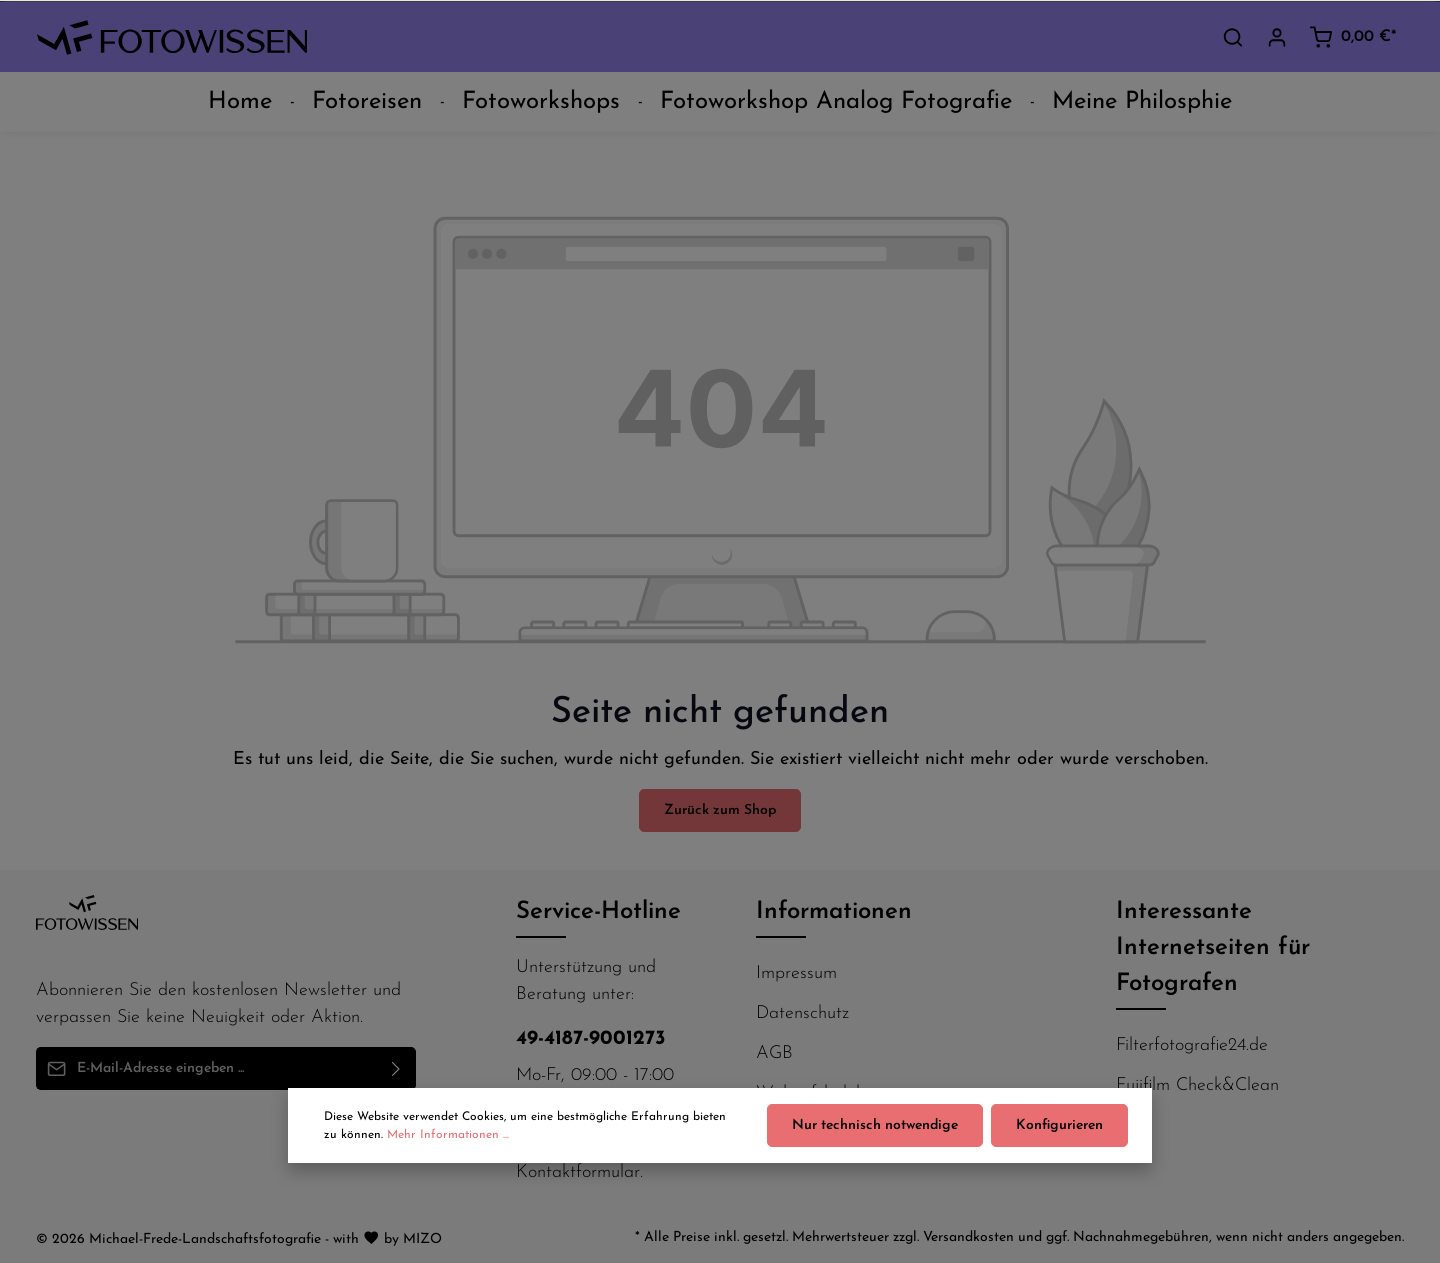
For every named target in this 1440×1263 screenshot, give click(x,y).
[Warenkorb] (1352, 37)
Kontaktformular (578, 1172)
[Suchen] (1233, 37)
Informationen (834, 912)
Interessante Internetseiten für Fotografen (1213, 948)
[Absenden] (396, 1068)
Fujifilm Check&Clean (1197, 1085)
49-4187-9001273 (591, 1039)
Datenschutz (802, 1013)
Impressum (796, 973)
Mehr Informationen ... (448, 1135)
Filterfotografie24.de (1192, 1045)
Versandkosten (968, 1237)
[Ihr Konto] (1277, 37)
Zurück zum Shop (720, 810)
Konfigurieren (1059, 1125)
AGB (774, 1053)
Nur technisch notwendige (875, 1125)
